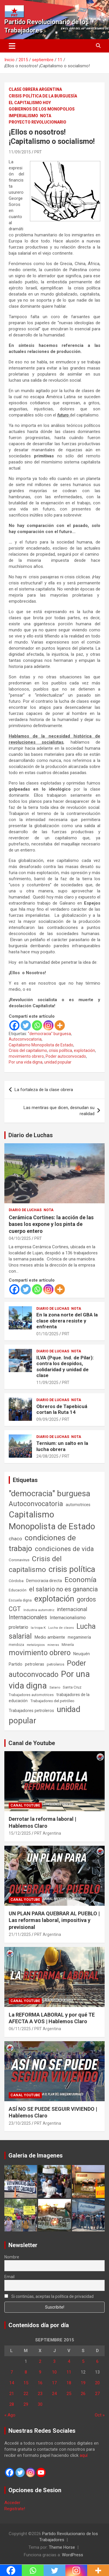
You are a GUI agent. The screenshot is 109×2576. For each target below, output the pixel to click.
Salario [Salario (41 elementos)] (54, 1687)
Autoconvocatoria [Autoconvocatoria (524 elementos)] (36, 1504)
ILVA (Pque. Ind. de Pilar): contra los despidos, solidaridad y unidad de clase (65, 1366)
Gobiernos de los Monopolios (42, 109)
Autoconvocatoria (25, 1039)
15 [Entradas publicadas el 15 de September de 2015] (26, 2382)
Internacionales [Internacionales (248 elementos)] (28, 1617)
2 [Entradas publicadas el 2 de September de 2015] (40, 2361)
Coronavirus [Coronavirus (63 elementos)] (19, 1559)
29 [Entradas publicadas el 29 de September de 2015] (26, 2404)
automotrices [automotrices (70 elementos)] (78, 1504)
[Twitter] (26, 1025)
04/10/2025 (20, 1238)
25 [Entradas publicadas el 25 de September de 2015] (69, 2393)
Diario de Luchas (30, 1135)
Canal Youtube (25, 1805)
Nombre (11, 2257)
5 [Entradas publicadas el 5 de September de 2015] (83, 2361)
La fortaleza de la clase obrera (44, 1089)
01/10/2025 (47, 1334)
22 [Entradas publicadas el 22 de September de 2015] (26, 2393)
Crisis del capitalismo (28, 1050)
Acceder (12, 2502)
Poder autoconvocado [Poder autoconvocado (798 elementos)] (47, 1669)
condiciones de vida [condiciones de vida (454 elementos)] (64, 1549)
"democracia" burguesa (49, 1033)
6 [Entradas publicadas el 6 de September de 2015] (97, 2361)
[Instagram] (48, 1025)
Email (9, 2276)
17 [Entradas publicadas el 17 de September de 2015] (54, 2382)
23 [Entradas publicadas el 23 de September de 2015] (40, 2393)
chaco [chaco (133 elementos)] (15, 1538)
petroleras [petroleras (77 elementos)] (34, 1664)
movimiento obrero (26, 1056)
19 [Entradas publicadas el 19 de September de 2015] (83, 2382)
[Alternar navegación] (12, 45)
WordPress (72, 2554)
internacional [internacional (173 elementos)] (72, 1609)
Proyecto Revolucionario (37, 122)
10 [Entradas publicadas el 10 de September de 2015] (54, 2372)
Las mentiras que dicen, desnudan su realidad (59, 1110)
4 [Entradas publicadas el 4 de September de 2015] (69, 2361)
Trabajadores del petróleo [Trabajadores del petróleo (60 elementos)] (52, 1701)
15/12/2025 (20, 1833)
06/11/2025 (20, 2028)
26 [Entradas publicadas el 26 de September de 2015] (83, 2393)
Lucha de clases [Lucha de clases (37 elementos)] (61, 1628)
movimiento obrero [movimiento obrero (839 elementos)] (40, 1653)
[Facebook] (14, 1025)
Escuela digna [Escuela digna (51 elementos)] (20, 1600)
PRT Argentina (47, 1833)
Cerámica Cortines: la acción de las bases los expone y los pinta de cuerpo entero (51, 1224)
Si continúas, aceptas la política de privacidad (49, 2296)
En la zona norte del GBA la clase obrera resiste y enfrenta (67, 1320)
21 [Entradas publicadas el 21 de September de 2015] (11, 2393)
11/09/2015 (20, 152)
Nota (45, 115)
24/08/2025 (47, 1456)
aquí (83, 2455)
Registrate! (14, 2508)
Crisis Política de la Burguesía (43, 96)
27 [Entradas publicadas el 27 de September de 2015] (97, 2393)
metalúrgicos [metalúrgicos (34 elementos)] (36, 1645)
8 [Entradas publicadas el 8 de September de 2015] (26, 2372)
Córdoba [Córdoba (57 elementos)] (16, 1581)
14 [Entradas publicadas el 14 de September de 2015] (11, 2382)
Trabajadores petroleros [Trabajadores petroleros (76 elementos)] (31, 1710)
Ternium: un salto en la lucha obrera (62, 1446)
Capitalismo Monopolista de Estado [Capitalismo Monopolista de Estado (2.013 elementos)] (52, 1520)
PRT (38, 152)
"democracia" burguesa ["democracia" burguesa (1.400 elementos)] (49, 1493)
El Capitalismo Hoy (30, 102)
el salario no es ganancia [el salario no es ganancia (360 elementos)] (63, 1589)
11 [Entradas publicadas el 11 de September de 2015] (69, 2372)
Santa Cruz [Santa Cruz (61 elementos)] (72, 1687)
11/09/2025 (47, 1382)
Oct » (100, 2415)
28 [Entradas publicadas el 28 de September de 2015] (11, 2404)
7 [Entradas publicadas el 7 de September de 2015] (11, 2372)
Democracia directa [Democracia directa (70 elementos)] (44, 1580)
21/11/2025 (20, 1934)
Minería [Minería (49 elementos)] (68, 1645)
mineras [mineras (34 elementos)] (53, 1645)
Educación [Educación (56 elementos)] (17, 1590)
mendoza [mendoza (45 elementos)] (16, 1645)
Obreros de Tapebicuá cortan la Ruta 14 (61, 1409)
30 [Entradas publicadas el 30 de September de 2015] (40, 2404)
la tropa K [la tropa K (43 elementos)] (38, 1628)
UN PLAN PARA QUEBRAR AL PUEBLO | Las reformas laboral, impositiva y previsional (54, 1920)
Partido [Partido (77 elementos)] (15, 1664)
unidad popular (58, 1062)
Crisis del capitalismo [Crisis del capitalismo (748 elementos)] (35, 1564)
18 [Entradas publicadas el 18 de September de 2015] (69, 2382)
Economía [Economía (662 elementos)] (81, 1580)
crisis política (60, 1050)
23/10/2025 (20, 2123)
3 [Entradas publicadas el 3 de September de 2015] (54, 2361)
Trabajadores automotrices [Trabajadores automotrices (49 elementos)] (31, 1695)
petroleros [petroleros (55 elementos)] (55, 1664)
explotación (84, 1050)
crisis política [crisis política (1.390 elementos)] (72, 1569)
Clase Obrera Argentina (35, 89)
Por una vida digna (25, 1062)
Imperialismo (23, 115)
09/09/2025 (47, 1419)
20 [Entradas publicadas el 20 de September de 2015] (97, 2382)
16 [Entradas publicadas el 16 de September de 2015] (40, 2382)
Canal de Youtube (31, 1743)
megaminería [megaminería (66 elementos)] (79, 1637)
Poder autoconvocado (66, 1056)
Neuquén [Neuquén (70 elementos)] (81, 1653)
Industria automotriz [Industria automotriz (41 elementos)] (39, 1610)
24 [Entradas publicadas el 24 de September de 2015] (54, 2393)
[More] (60, 1025)
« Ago (9, 2415)
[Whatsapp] (37, 1025)
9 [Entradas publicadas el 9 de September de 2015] (40, 2372)
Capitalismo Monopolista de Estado (41, 1045)
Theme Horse (62, 2547)
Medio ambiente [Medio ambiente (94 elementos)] (49, 1637)
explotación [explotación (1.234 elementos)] (54, 1599)
